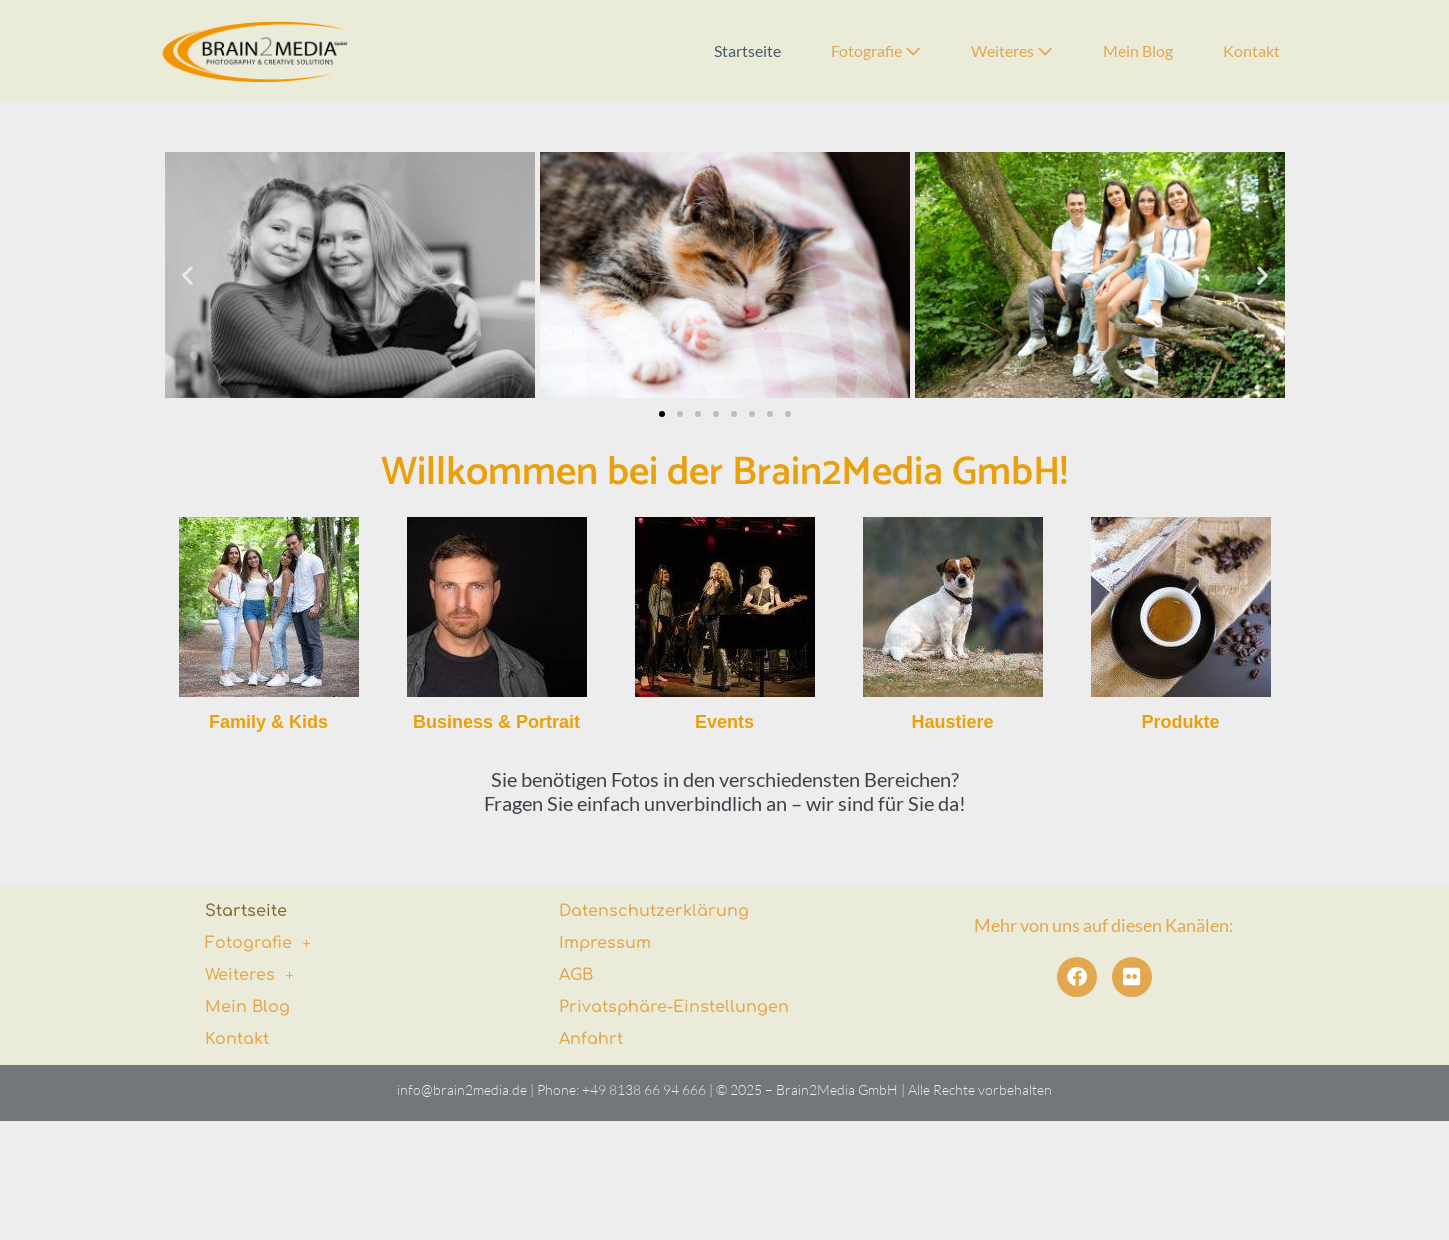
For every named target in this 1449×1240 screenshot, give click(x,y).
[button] (187, 275)
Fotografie (876, 50)
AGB (576, 975)
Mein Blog (1138, 50)
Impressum (605, 943)
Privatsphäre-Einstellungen (674, 1007)
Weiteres (1012, 50)
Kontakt (1251, 50)
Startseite (747, 50)
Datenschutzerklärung (654, 911)
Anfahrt (591, 1039)
